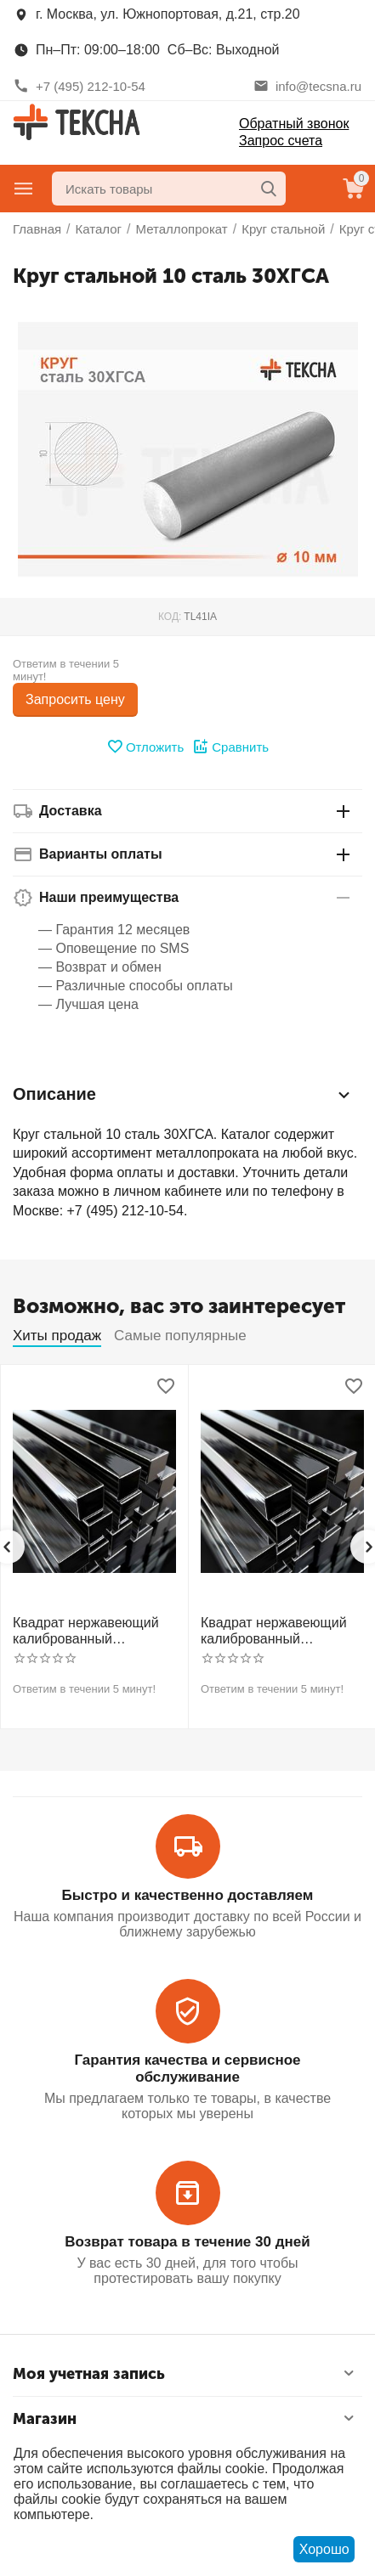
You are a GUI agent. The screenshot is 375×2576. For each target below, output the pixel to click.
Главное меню (24, 188)
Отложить (145, 746)
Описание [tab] (183, 1095)
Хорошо (324, 2549)
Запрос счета (280, 140)
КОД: (169, 617)
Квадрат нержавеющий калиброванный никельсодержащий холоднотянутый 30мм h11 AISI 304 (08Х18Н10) (90, 1631)
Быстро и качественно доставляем (188, 1895)
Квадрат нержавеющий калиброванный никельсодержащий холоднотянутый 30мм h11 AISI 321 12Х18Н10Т (278, 1631)
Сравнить (230, 746)
